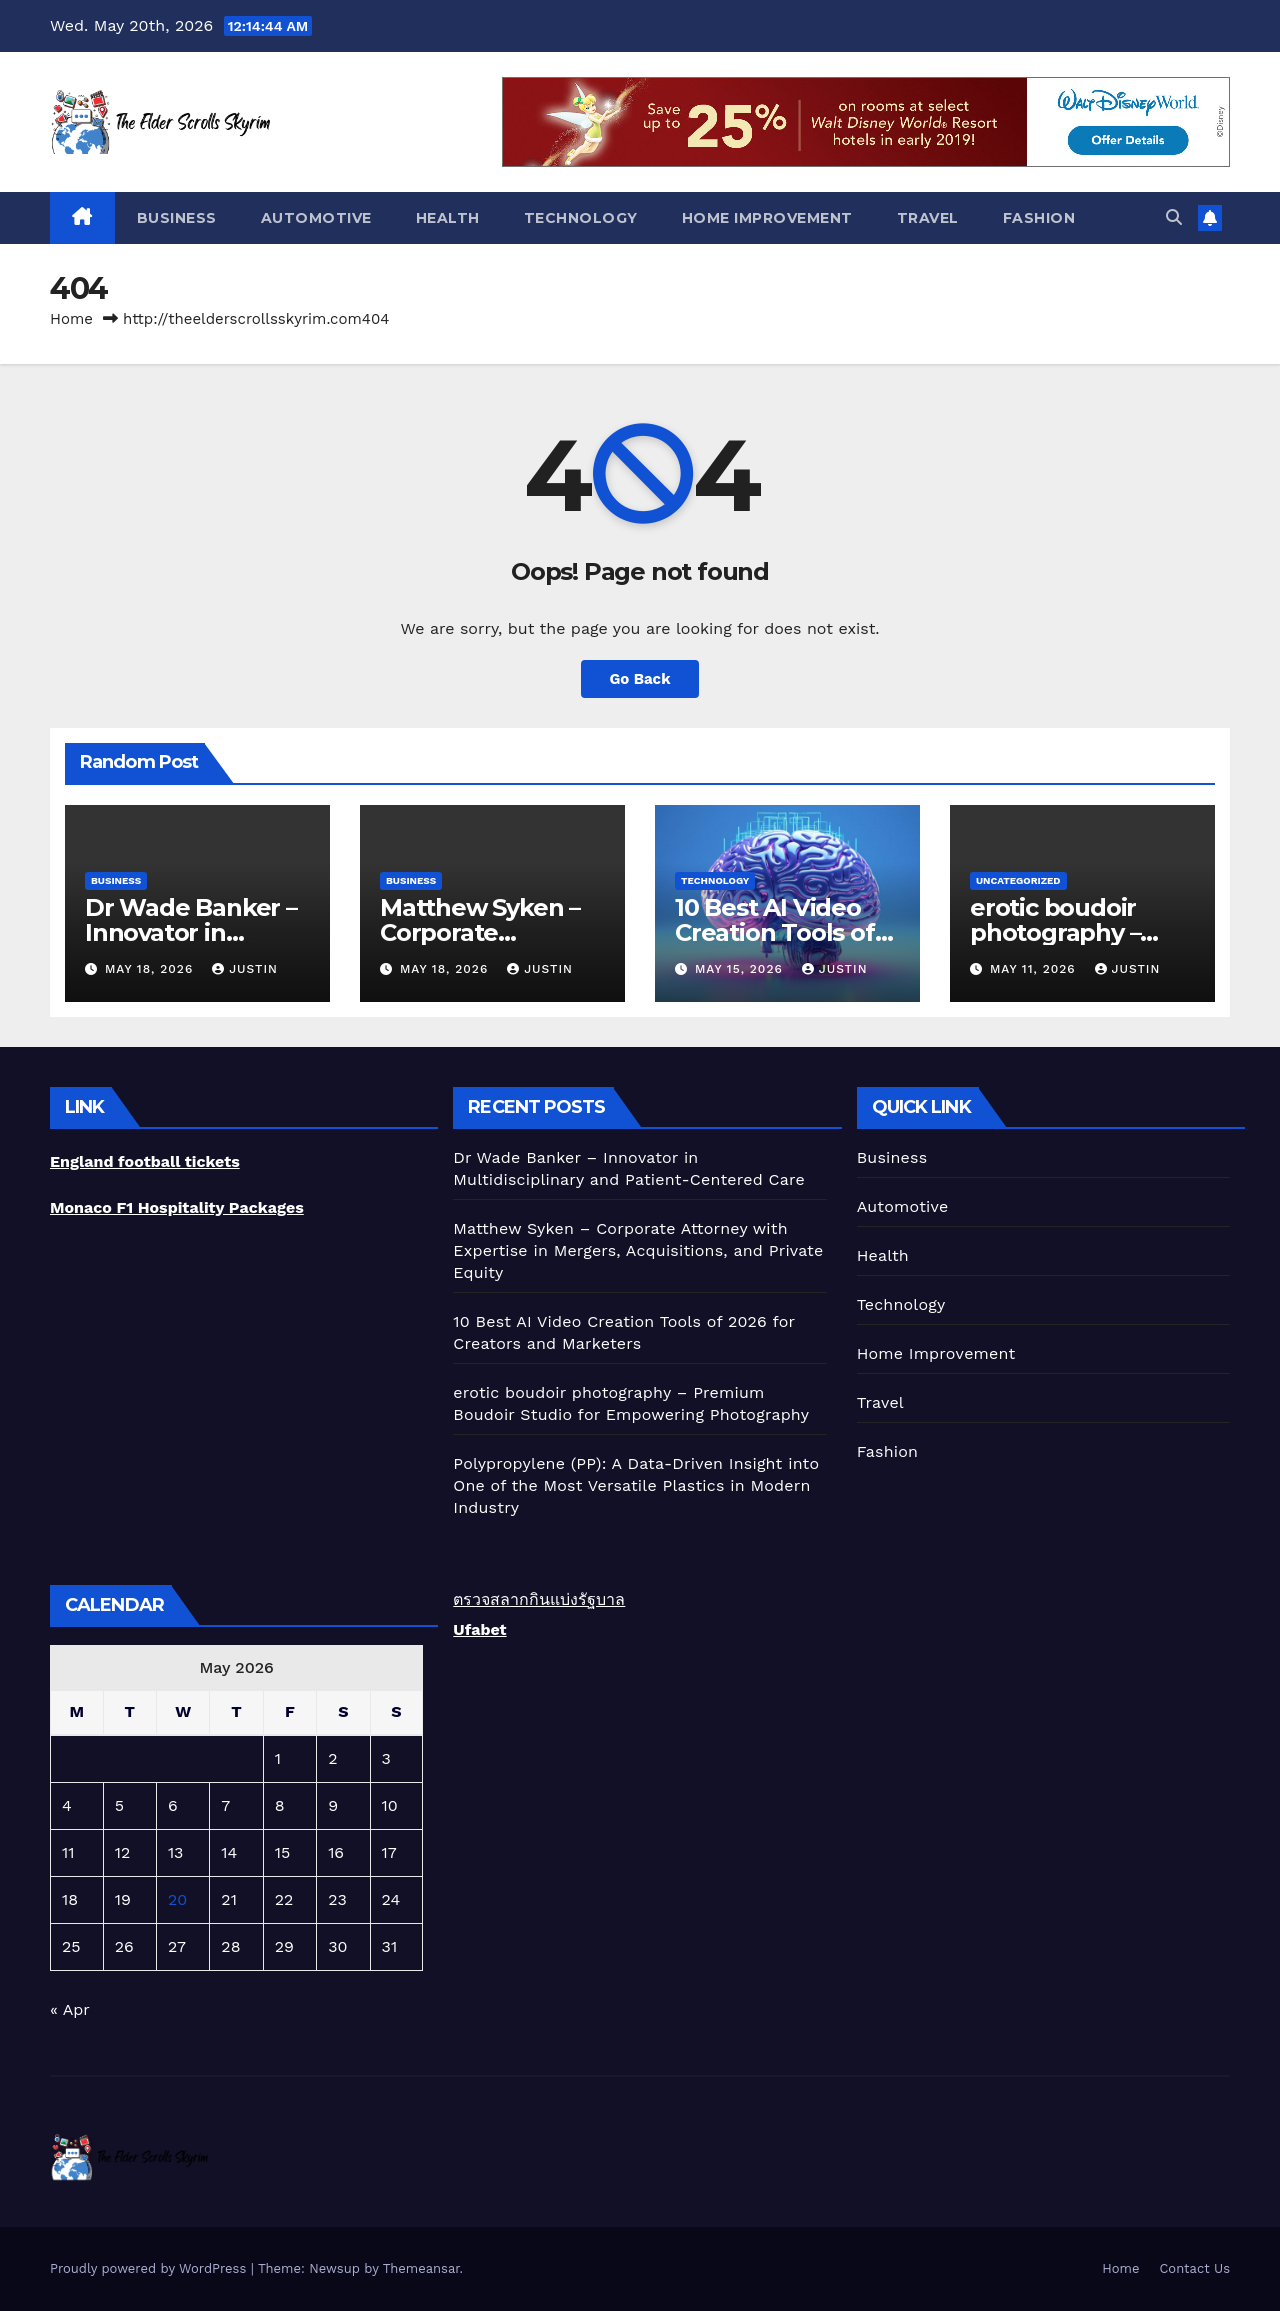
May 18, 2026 (151, 969)
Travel (928, 218)
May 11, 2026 (1035, 969)
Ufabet (479, 1629)
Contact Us (1194, 2268)
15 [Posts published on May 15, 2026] (283, 1852)
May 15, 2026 (741, 969)
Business (177, 218)
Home (71, 319)
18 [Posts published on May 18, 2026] (70, 1899)
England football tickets (145, 1161)
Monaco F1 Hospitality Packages (177, 1207)
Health (448, 218)
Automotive (316, 218)
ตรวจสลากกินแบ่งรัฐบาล (539, 1599)
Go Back (640, 678)
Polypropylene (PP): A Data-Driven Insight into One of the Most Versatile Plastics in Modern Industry (636, 1485)
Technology (581, 218)
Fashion (1039, 218)
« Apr (69, 2009)
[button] (1174, 217)
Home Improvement (767, 218)
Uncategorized (1018, 880)
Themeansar (421, 2268)
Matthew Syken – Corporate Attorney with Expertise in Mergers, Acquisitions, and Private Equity (638, 1250)
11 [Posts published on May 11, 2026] (68, 1852)
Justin (245, 969)
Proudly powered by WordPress (150, 2268)
